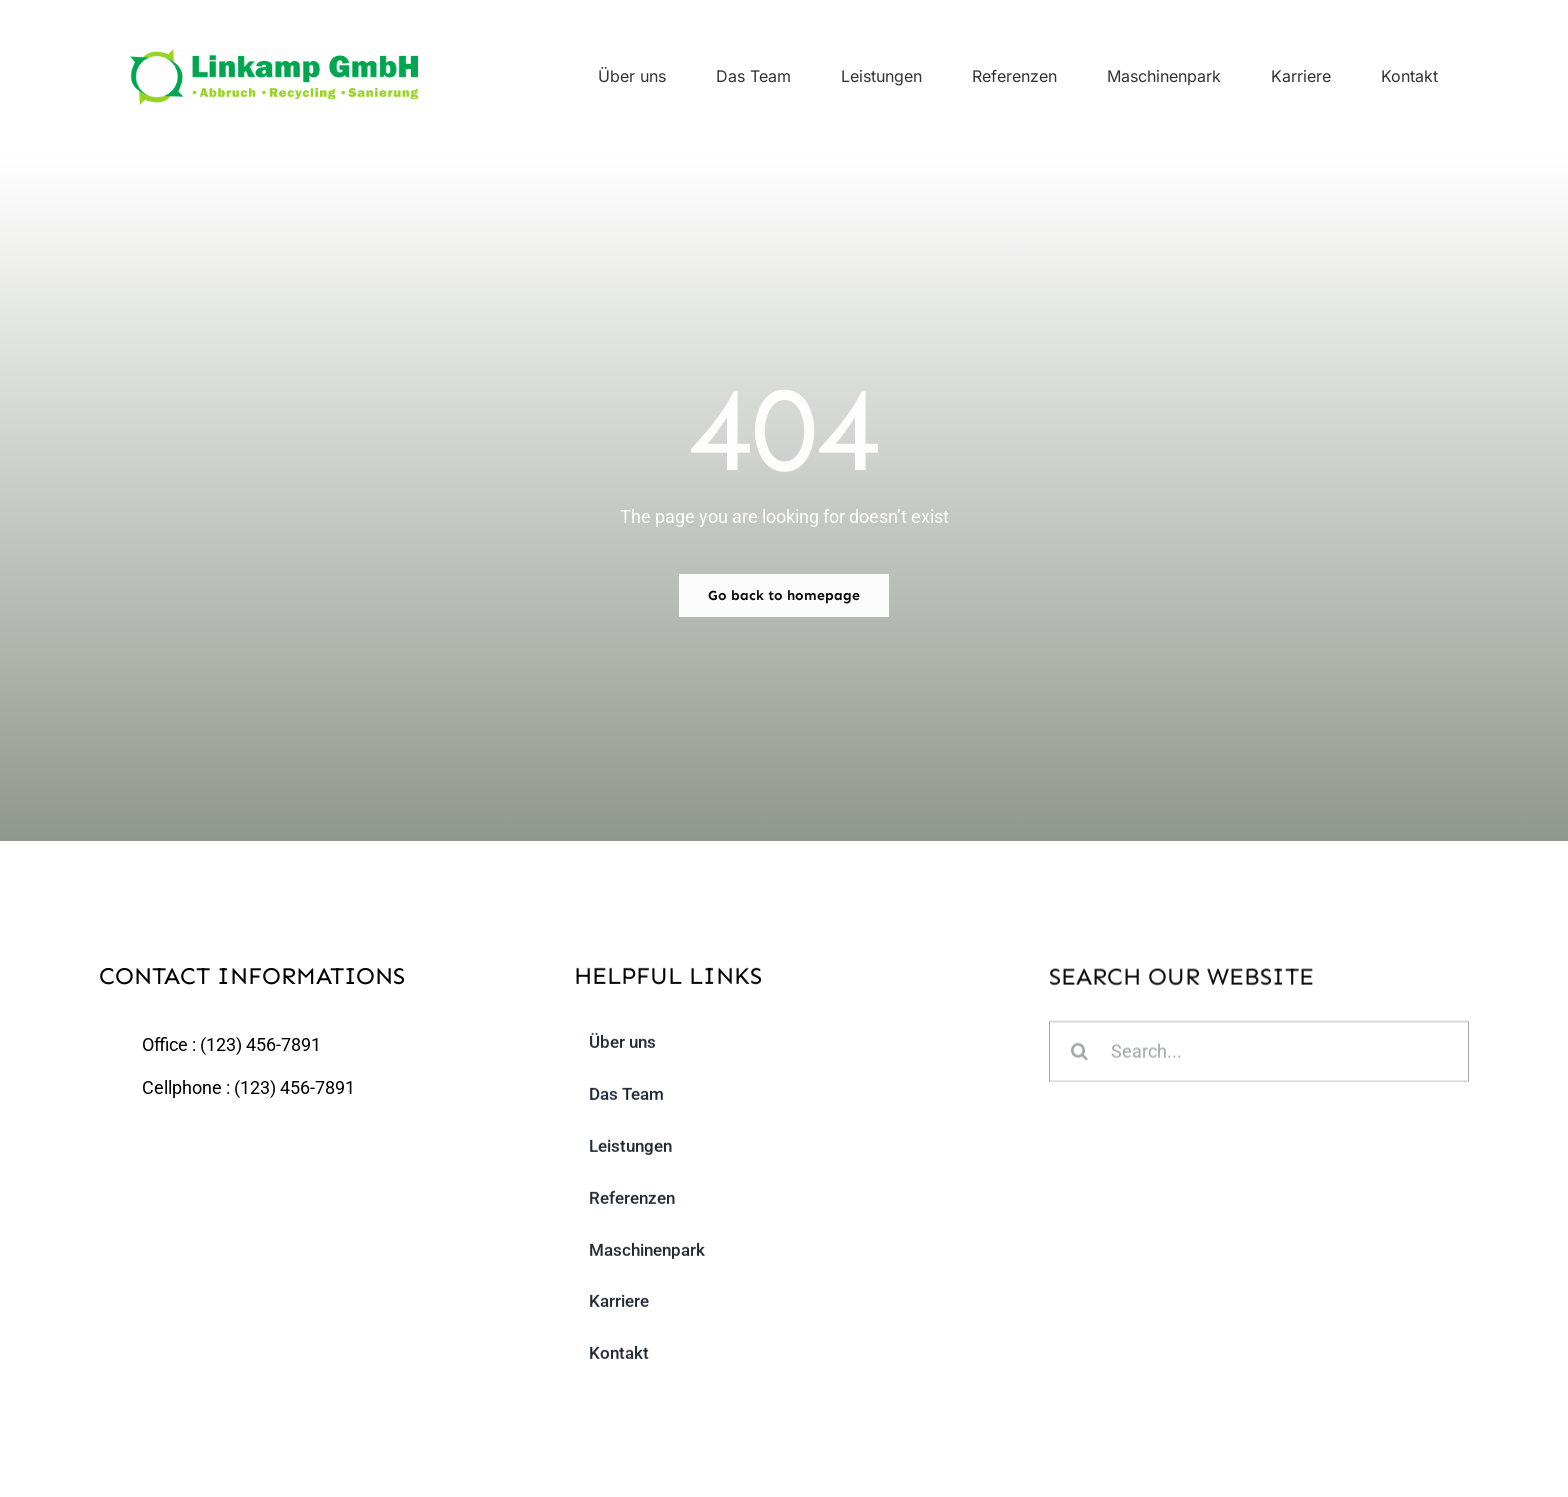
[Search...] (1259, 1054)
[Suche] (1079, 1054)
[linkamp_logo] (274, 57)
